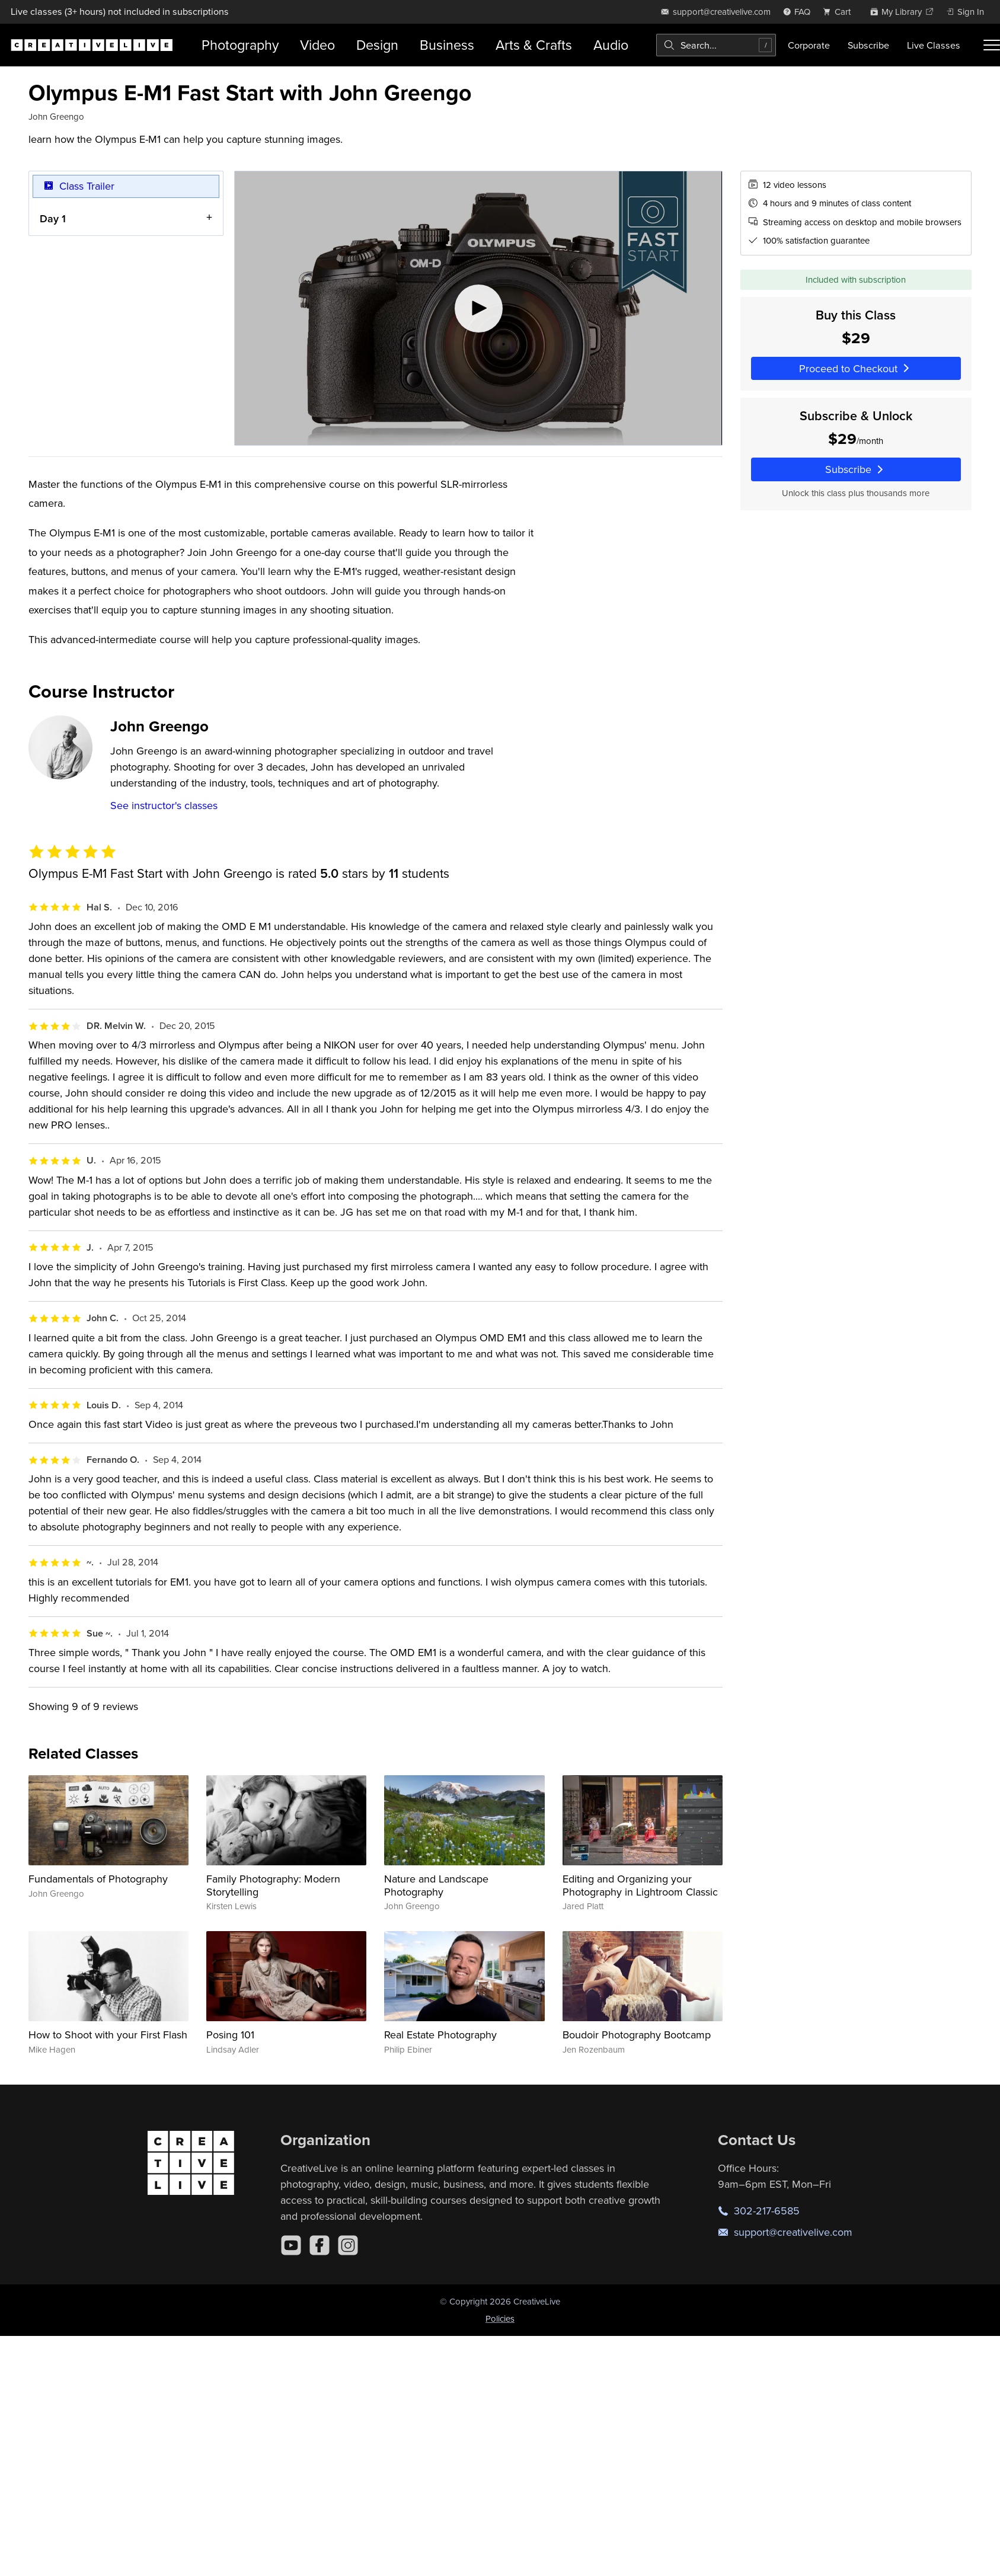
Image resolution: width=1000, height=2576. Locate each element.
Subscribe (868, 45)
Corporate (809, 45)
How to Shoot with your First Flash (107, 2034)
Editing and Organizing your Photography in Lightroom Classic (640, 1885)
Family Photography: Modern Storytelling (273, 1885)
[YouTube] (291, 2245)
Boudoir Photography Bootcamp (637, 2034)
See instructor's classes (164, 805)
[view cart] (839, 12)
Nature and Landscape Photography (436, 1885)
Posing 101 (230, 2034)
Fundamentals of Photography (98, 1878)
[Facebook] (319, 2245)
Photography (240, 45)
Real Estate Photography (440, 2034)
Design (377, 45)
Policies (500, 2318)
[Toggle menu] (991, 45)
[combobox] (716, 45)
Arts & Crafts (534, 45)
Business (447, 45)
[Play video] (478, 308)
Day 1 (53, 217)
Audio (610, 45)
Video (317, 45)
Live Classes (933, 45)
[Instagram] (348, 2245)
